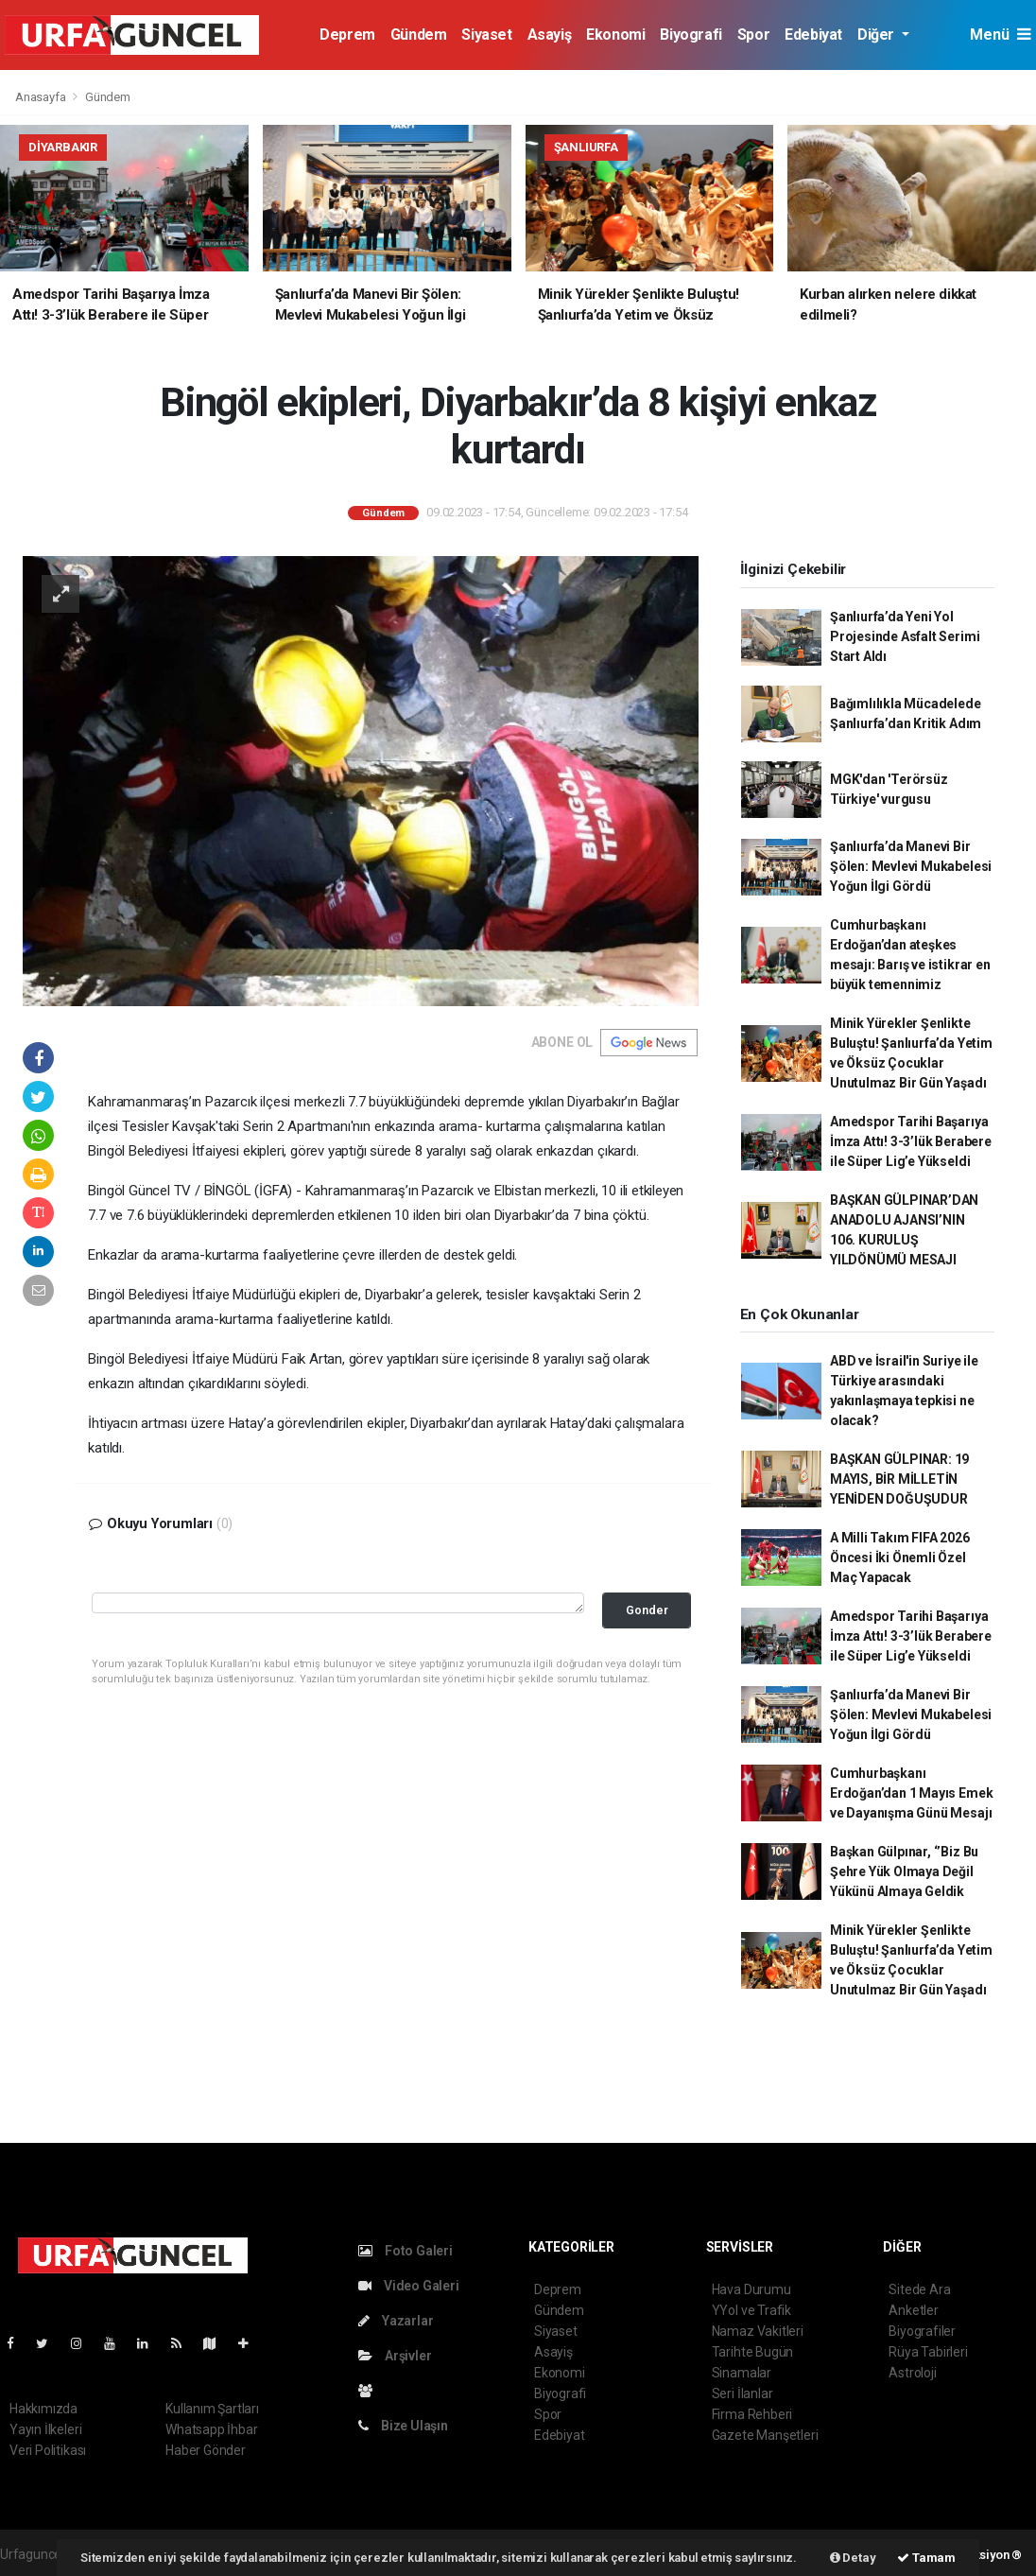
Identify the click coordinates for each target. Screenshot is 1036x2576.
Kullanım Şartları (212, 2408)
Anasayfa (41, 97)
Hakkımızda (43, 2408)
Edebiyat (813, 35)
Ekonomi (615, 35)
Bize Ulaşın (403, 2425)
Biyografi (690, 35)
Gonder (647, 1610)
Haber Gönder (205, 2450)
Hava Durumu (751, 2289)
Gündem (418, 35)
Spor (753, 35)
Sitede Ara (919, 2289)
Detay (853, 2557)
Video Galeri (408, 2285)
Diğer (877, 35)
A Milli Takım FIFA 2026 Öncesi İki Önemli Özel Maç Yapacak (900, 1557)
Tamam (926, 2557)
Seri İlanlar (742, 2393)
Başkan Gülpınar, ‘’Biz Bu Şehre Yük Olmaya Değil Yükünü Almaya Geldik (904, 1871)
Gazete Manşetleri (765, 2435)
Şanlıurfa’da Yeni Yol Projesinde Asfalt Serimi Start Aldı (904, 636)
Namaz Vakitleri (757, 2331)
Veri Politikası (47, 2450)
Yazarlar (395, 2320)
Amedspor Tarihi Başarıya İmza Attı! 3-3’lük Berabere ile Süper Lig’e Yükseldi (911, 1141)
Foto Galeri (405, 2250)
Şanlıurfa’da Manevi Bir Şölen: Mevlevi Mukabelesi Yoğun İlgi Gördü (911, 866)
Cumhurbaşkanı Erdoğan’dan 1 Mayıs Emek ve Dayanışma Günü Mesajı (911, 1793)
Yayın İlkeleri (45, 2429)
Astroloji (912, 2372)
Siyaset (486, 35)
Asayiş (549, 35)
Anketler (913, 2310)
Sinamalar (741, 2372)
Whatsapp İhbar (211, 2429)
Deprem (347, 35)
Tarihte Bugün (753, 2351)
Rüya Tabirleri (928, 2351)
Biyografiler (922, 2331)
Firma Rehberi (752, 2414)
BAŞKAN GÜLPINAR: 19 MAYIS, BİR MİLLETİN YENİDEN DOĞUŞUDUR (899, 1479)
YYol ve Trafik (751, 2310)
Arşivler (394, 2355)
